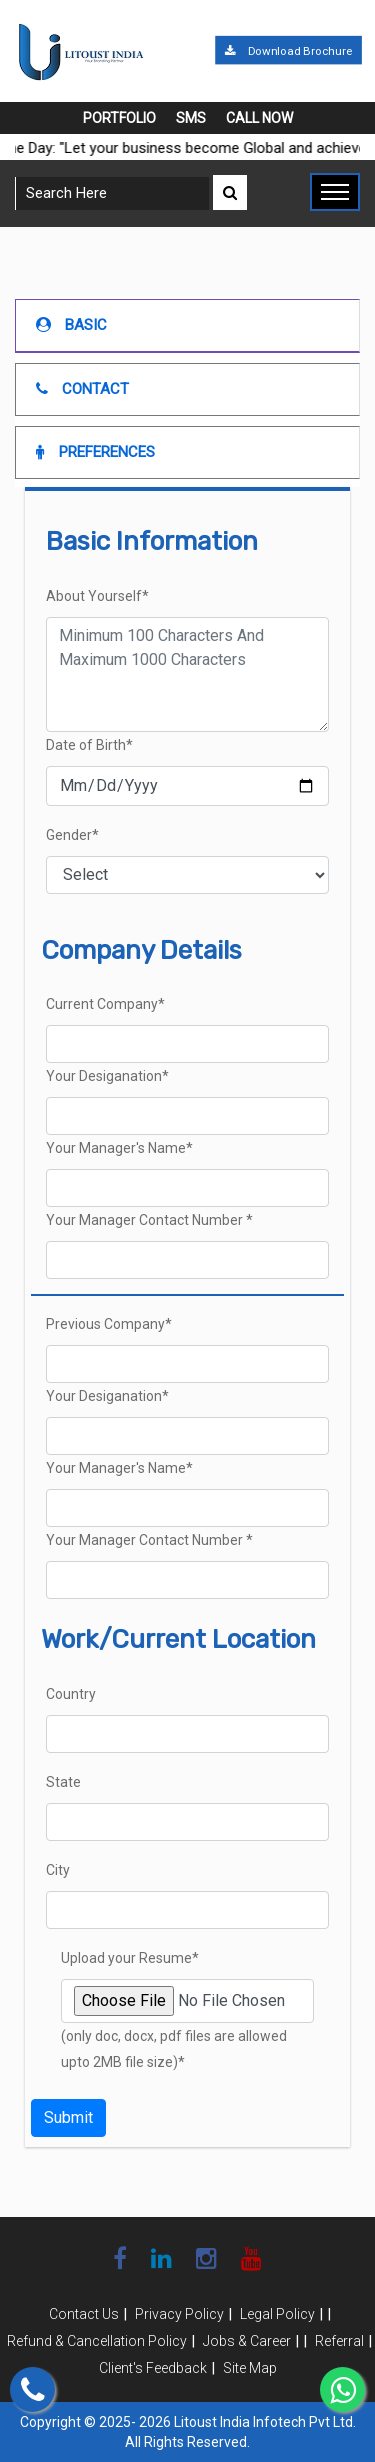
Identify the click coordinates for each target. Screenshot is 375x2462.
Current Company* (105, 1004)
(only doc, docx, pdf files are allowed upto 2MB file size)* (174, 2049)
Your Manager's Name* (119, 1148)
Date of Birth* (89, 745)
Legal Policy (277, 2314)
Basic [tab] (71, 325)
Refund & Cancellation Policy (97, 2341)
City (58, 1870)
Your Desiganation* (107, 1076)
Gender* (72, 835)
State (63, 1782)
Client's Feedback (153, 2368)
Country (71, 1694)
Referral (339, 2341)
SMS (191, 118)
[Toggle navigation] (335, 192)
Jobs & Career (247, 2341)
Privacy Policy (179, 2314)
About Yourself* (97, 596)
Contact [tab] (82, 389)
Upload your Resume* (130, 1958)
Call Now (259, 118)
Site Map (250, 2368)
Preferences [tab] (95, 452)
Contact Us (84, 2314)
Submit (68, 2117)
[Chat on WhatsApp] (342, 2389)
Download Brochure (288, 51)
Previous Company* (109, 1324)
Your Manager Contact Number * (149, 1220)
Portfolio (119, 118)
